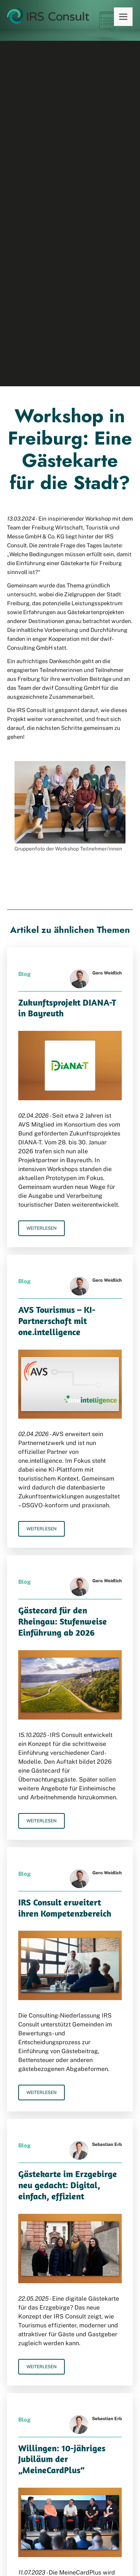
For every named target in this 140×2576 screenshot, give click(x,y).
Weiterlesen (41, 1228)
